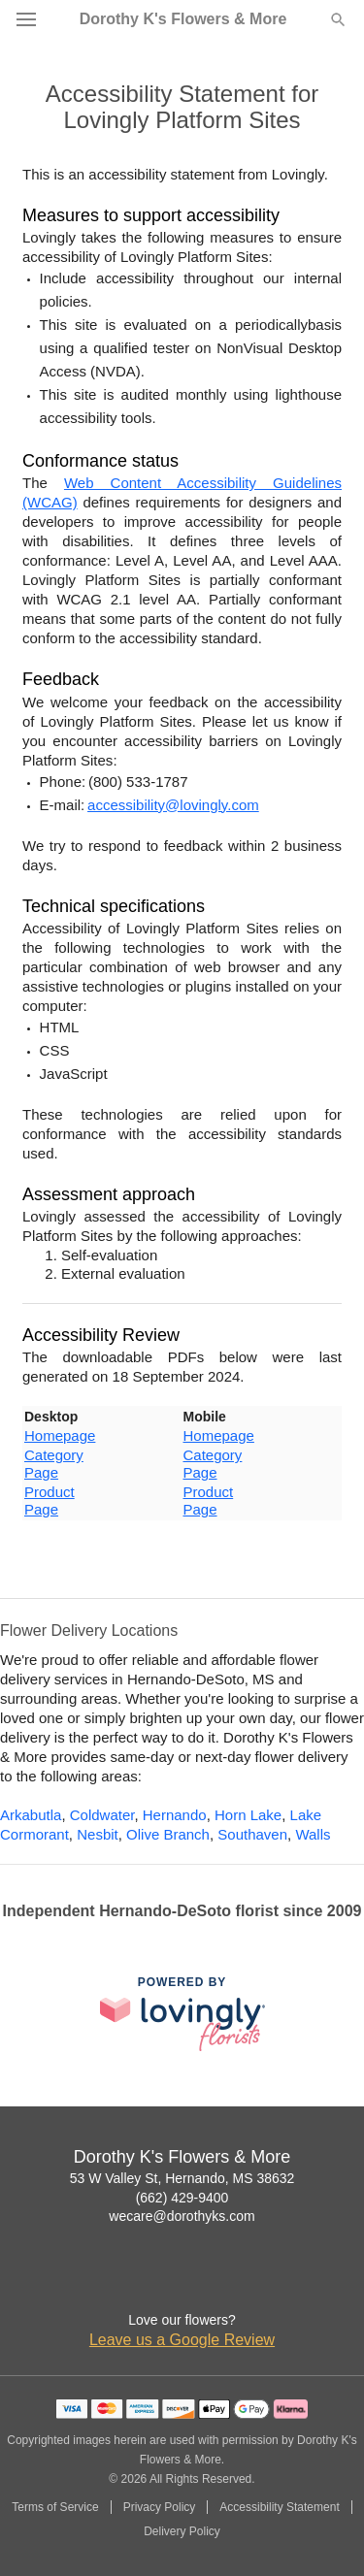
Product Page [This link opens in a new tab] (49, 1500)
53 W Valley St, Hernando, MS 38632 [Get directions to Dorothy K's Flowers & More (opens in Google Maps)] (182, 2178)
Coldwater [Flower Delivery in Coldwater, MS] (102, 1815)
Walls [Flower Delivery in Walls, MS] (312, 1834)
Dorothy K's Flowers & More (183, 19)
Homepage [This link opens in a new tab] (59, 1435)
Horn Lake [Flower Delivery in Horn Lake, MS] (248, 1815)
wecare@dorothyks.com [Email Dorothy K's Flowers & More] (181, 2216)
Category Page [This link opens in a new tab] (53, 1464)
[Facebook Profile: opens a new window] (161, 2281)
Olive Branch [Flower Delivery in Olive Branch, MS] (168, 1834)
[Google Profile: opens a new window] (203, 2281)
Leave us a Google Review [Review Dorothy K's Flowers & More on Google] (182, 2339)
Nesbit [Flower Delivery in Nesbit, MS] (97, 1834)
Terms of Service (55, 2507)
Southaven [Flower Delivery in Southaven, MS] (252, 1834)
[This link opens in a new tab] (182, 2013)
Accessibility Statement (279, 2507)
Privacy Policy (159, 2507)
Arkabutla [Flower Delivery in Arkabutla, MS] (30, 1815)
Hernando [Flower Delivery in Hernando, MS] (175, 1815)
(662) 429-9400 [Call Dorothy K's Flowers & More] (182, 2197)
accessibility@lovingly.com (173, 805)
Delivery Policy (182, 2531)
